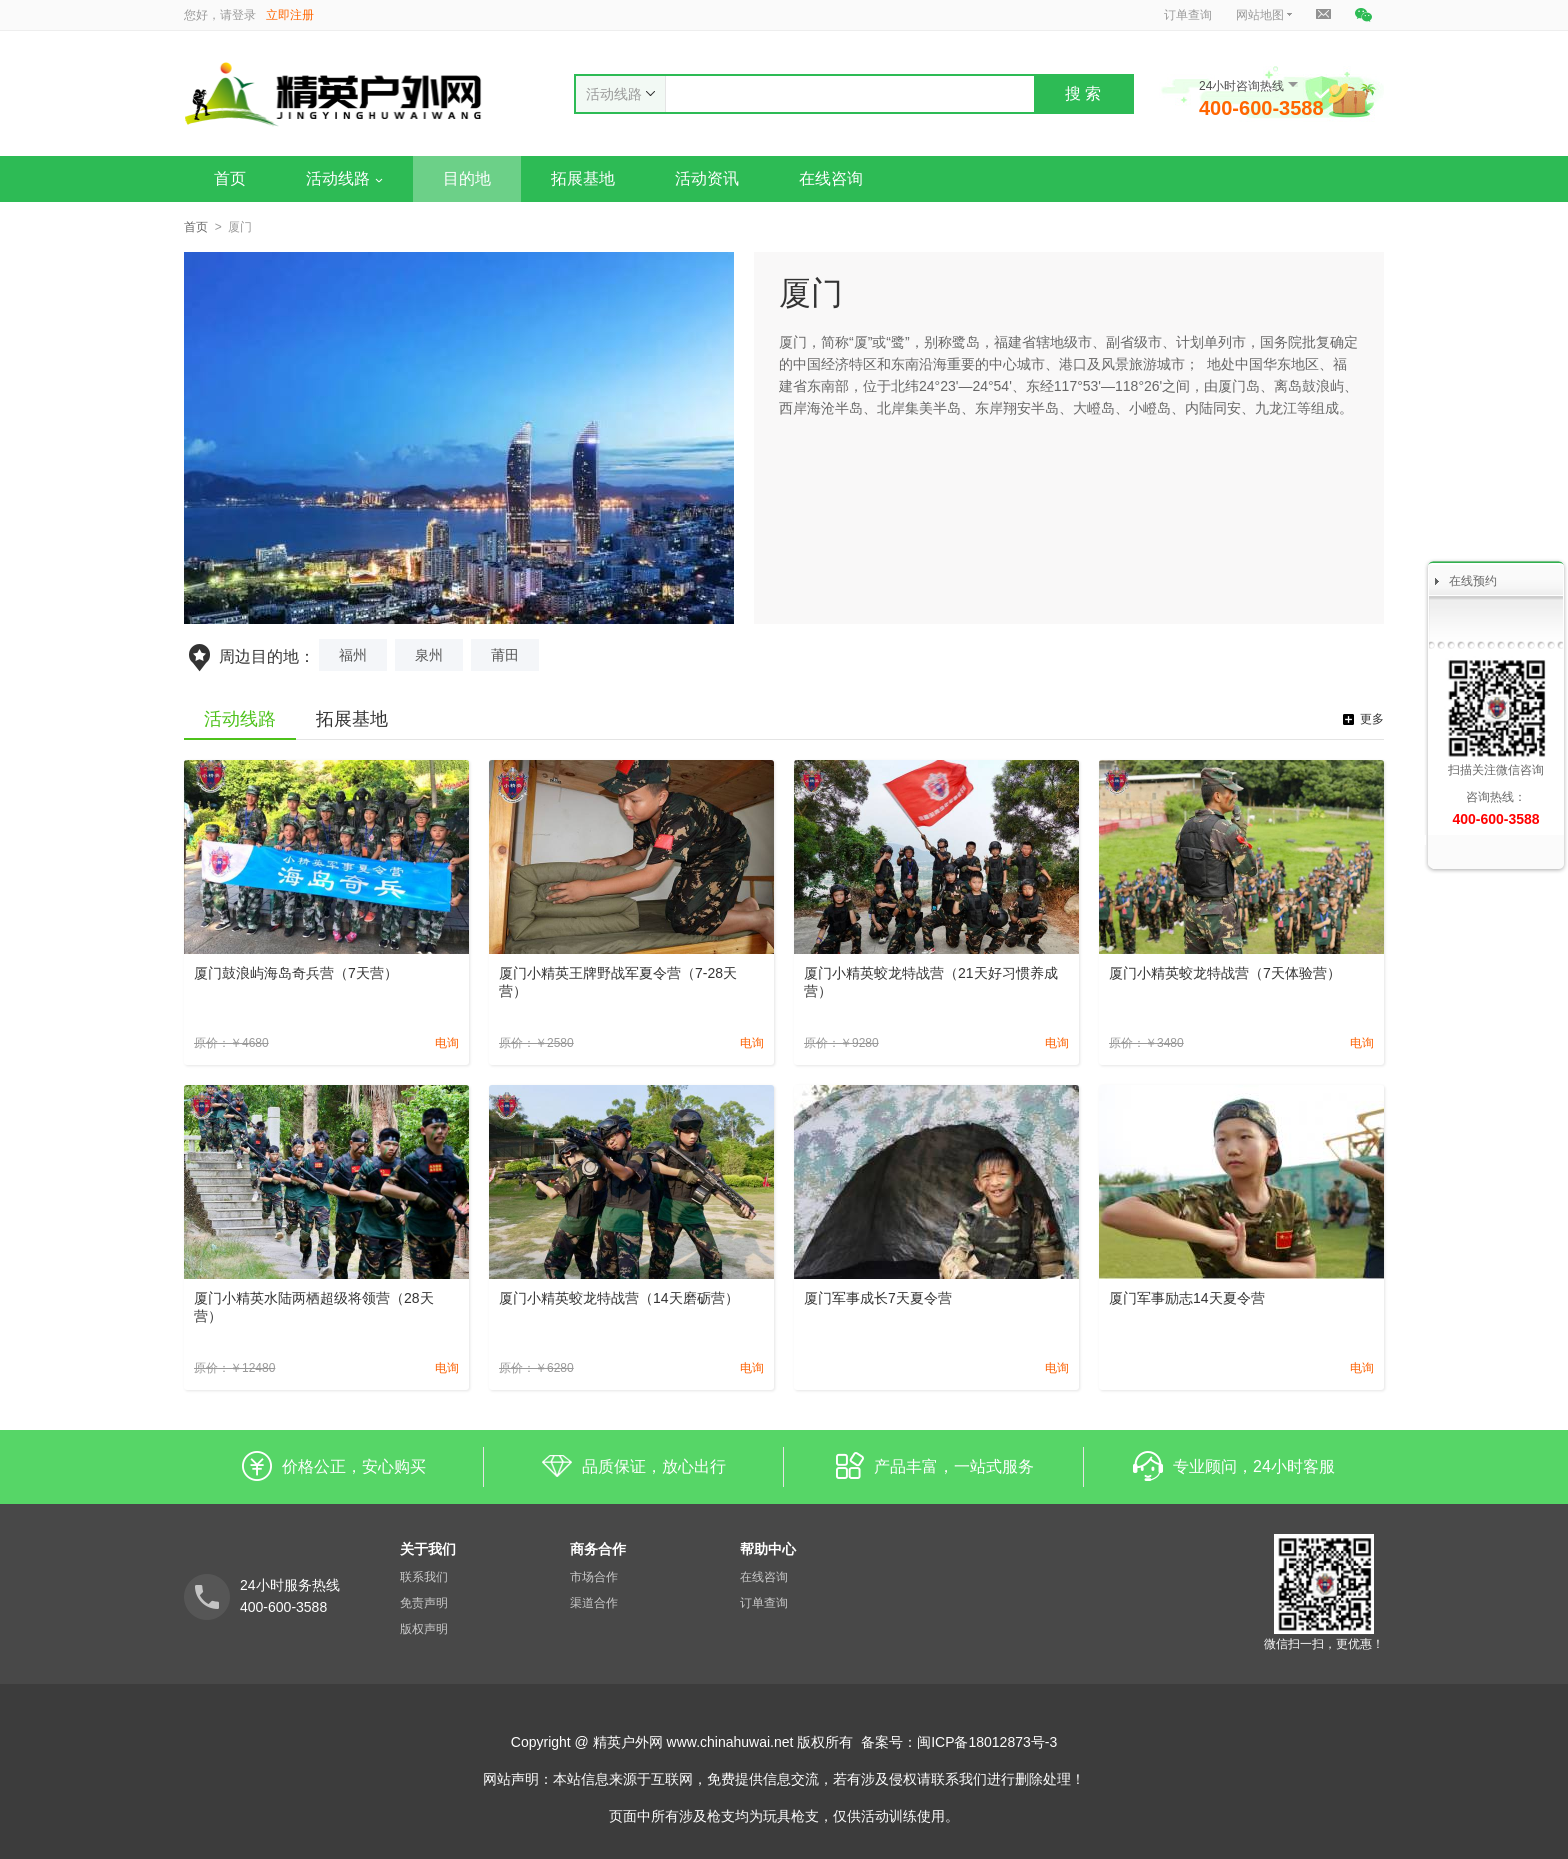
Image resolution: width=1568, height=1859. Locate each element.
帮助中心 (768, 1549)
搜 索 (1083, 93)
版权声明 (424, 1629)
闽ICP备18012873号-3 (987, 1742)
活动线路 (344, 178)
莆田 (505, 655)
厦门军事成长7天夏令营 (878, 1298)
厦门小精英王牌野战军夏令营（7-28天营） (618, 982)
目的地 (467, 178)
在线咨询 (831, 178)
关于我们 (428, 1549)
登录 (244, 15)
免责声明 (424, 1603)
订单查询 (1188, 15)
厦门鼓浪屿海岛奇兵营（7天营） (296, 973)
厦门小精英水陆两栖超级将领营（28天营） (314, 1307)
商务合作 (598, 1549)
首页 (230, 178)
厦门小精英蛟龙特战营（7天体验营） (1225, 973)
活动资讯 (707, 178)
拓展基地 (583, 178)
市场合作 (594, 1577)
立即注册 (290, 15)
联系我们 (424, 1577)
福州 (353, 655)
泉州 (429, 655)
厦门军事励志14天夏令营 (1187, 1298)
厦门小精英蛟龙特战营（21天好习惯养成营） (931, 982)
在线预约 (1473, 581)
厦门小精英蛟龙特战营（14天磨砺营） (619, 1298)
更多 (1372, 719)
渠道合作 (594, 1603)
